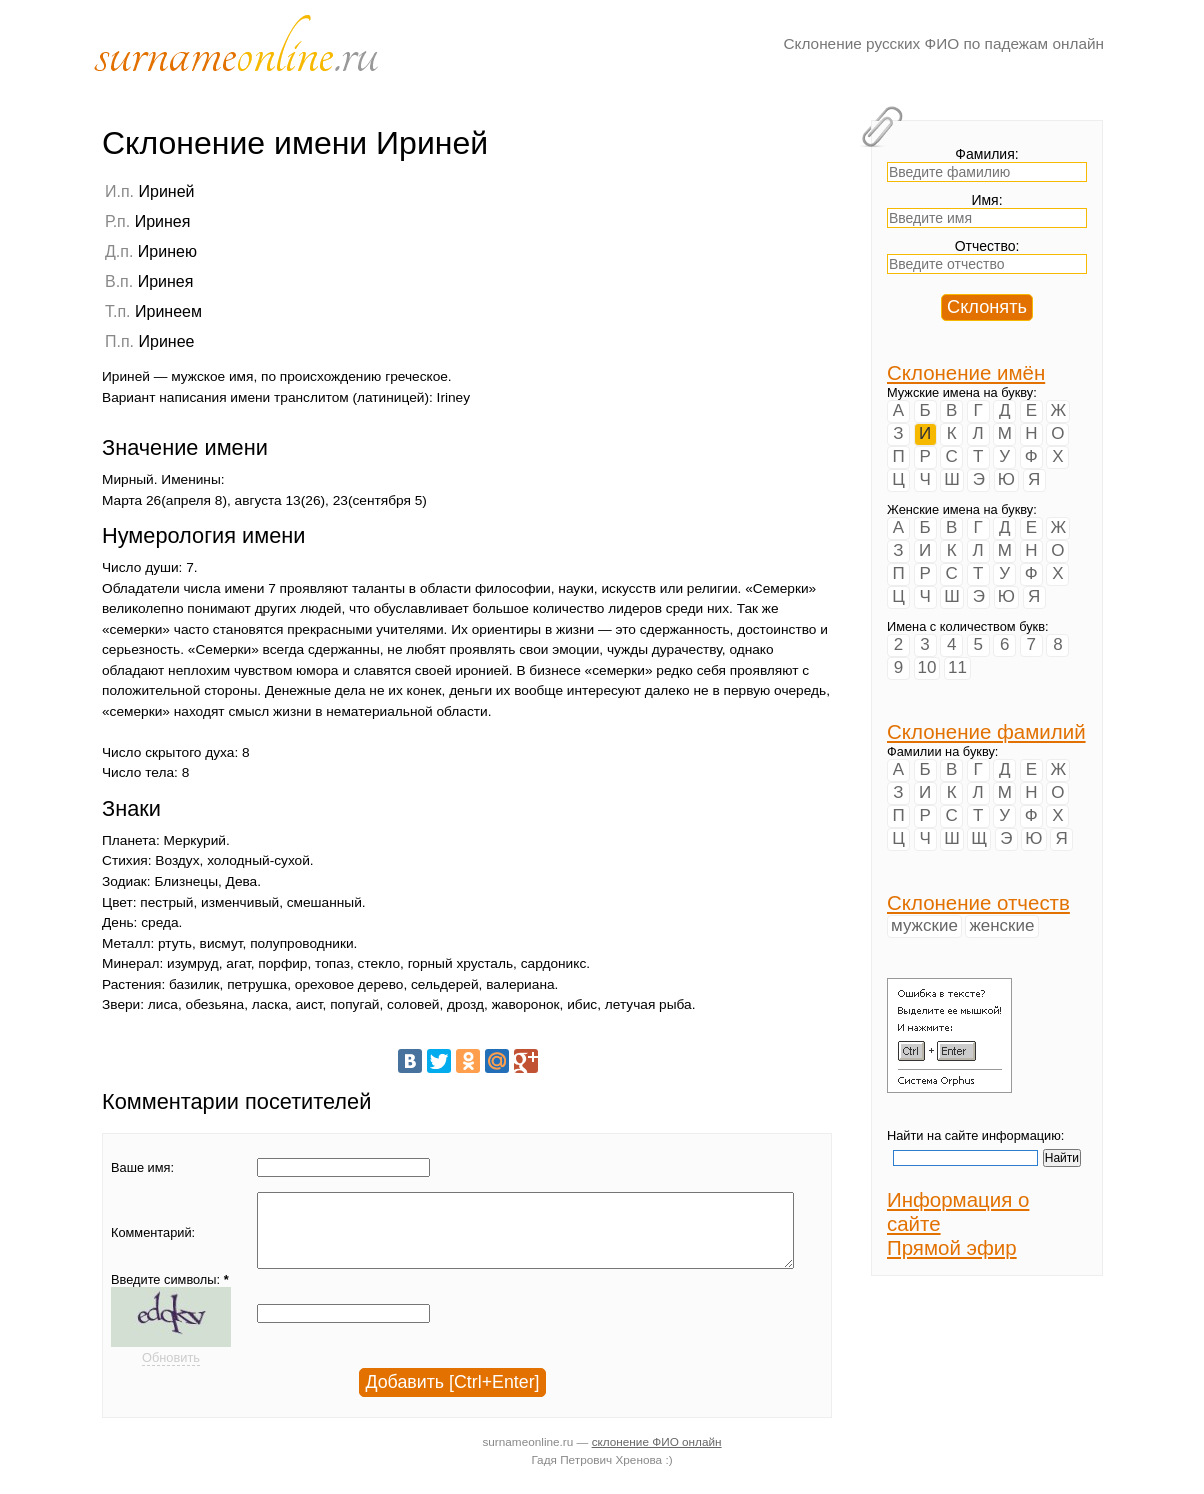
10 (927, 667)
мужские (924, 925)
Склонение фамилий (986, 731)
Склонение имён (966, 372)
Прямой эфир (952, 1247)
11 (957, 667)
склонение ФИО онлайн (657, 1456)
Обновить (171, 1372)
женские (1001, 925)
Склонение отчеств (978, 902)
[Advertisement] (707, 307)
